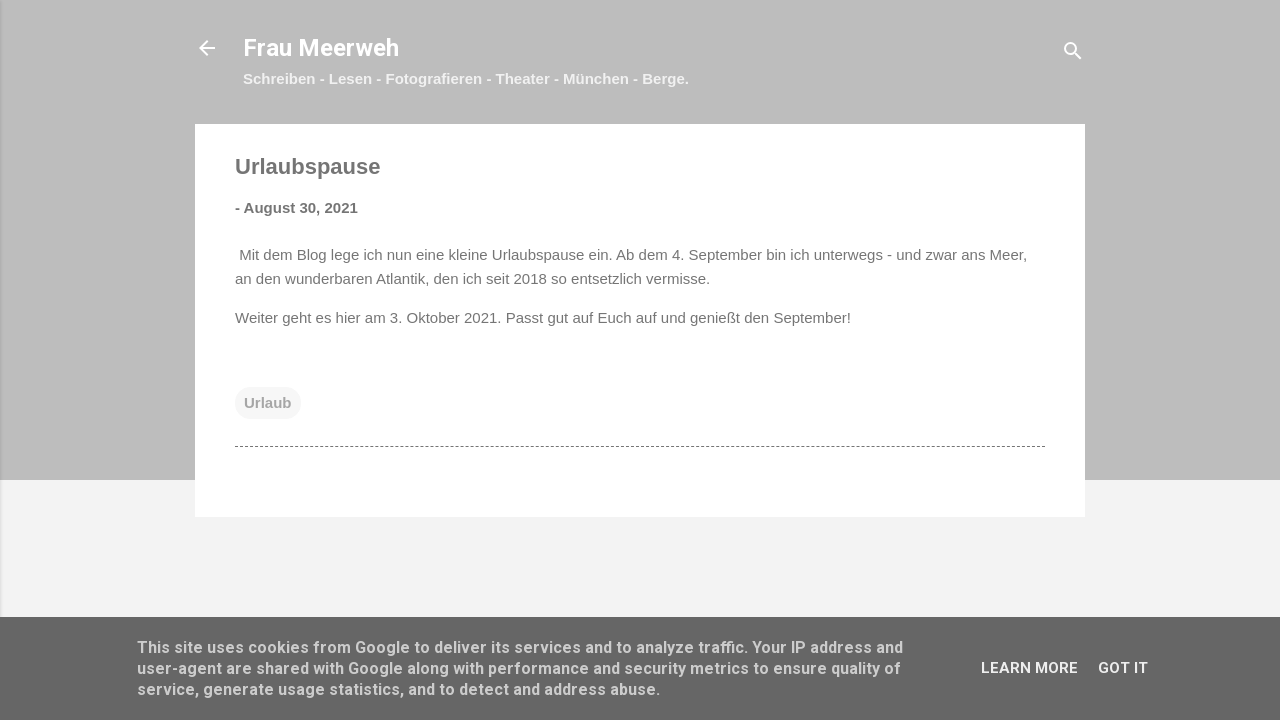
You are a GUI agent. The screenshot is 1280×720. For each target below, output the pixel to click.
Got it (1123, 668)
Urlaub (268, 402)
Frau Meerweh (321, 48)
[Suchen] (1073, 54)
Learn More (1029, 668)
